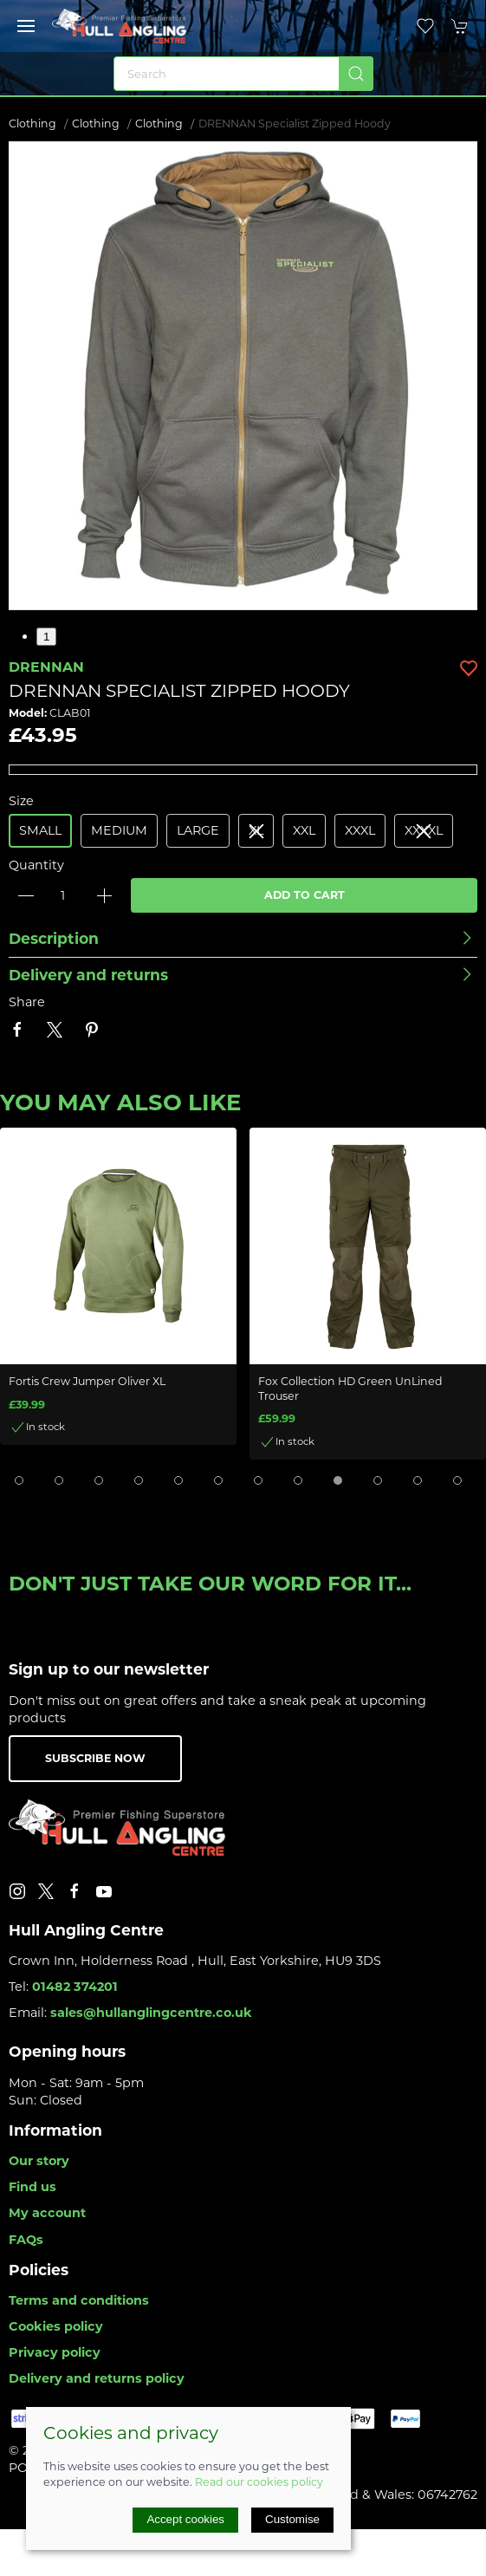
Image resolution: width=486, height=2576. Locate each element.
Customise (292, 2519)
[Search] (243, 73)
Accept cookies (185, 2519)
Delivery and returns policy (97, 2378)
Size (21, 801)
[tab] (19, 1480)
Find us (32, 2187)
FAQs (26, 2239)
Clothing (32, 123)
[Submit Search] (356, 73)
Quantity (36, 865)
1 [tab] (46, 636)
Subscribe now (95, 1758)
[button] (26, 26)
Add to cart (304, 894)
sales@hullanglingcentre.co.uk (151, 2012)
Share (27, 1002)
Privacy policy (54, 2352)
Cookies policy (56, 2326)
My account (47, 2213)
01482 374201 (75, 1986)
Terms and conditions (79, 2300)
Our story (39, 2161)
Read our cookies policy (259, 2481)
